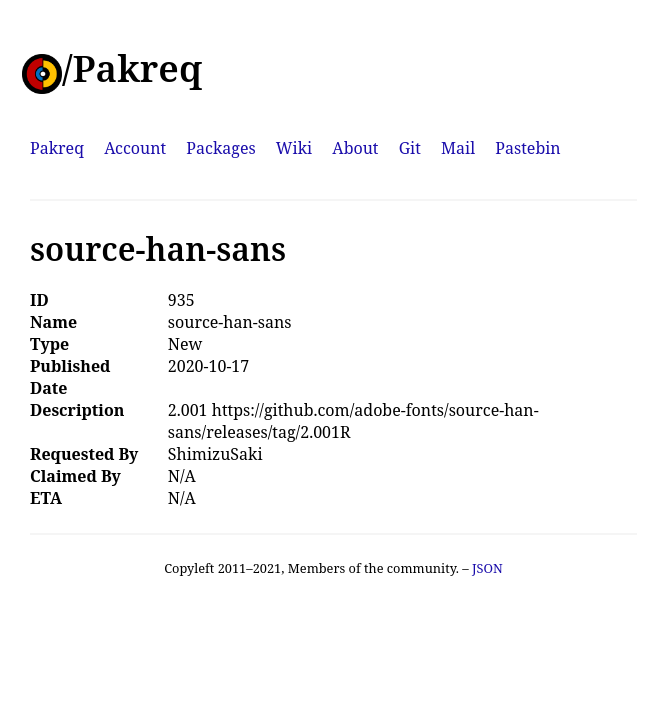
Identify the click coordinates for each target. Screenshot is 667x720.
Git (410, 148)
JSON (487, 568)
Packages (220, 148)
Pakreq (57, 148)
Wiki (294, 148)
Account (135, 148)
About (355, 148)
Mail (458, 148)
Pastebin (527, 148)
